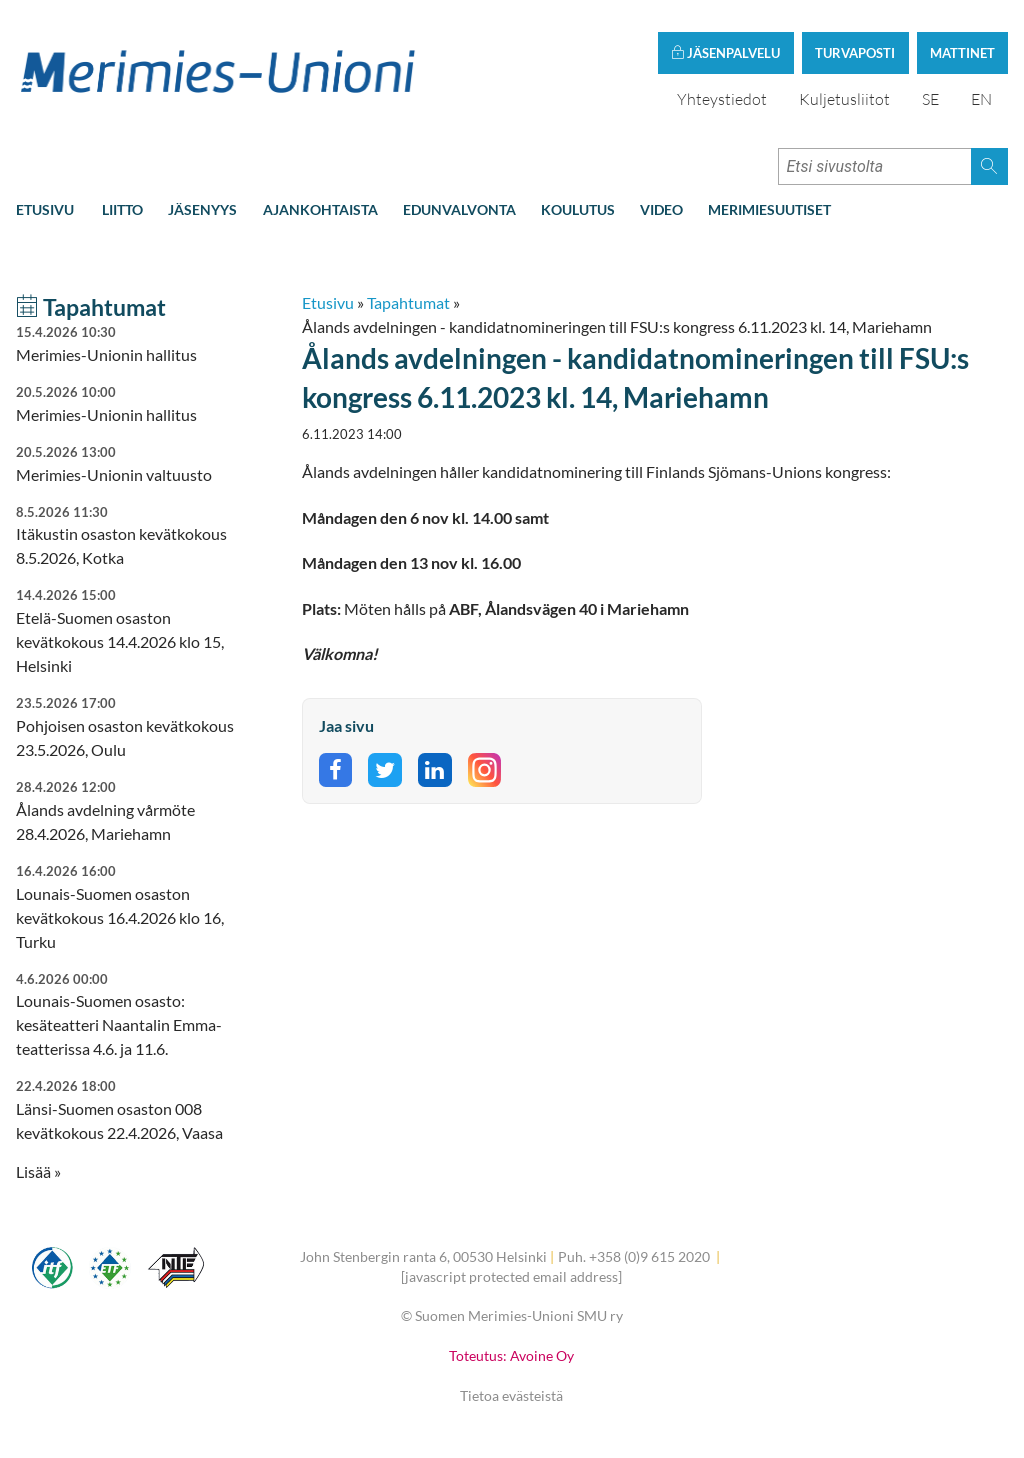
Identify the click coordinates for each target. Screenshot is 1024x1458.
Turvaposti (855, 53)
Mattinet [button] (962, 53)
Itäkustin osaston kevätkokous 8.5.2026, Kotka (131, 535)
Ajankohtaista (320, 209)
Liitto (122, 209)
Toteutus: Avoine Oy (511, 1355)
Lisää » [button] (38, 1171)
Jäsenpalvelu (725, 53)
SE (930, 99)
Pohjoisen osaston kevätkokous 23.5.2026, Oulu (131, 726)
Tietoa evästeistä (511, 1395)
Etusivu (45, 209)
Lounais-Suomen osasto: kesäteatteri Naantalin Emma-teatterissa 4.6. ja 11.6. (131, 1014)
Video (661, 209)
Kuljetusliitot (844, 99)
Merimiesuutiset (769, 209)
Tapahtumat (408, 302)
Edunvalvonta (459, 209)
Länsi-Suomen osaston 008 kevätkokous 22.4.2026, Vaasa (131, 1109)
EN (981, 99)
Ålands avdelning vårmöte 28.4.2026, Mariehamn (131, 810)
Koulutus (578, 209)
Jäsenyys (202, 209)
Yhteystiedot (722, 99)
